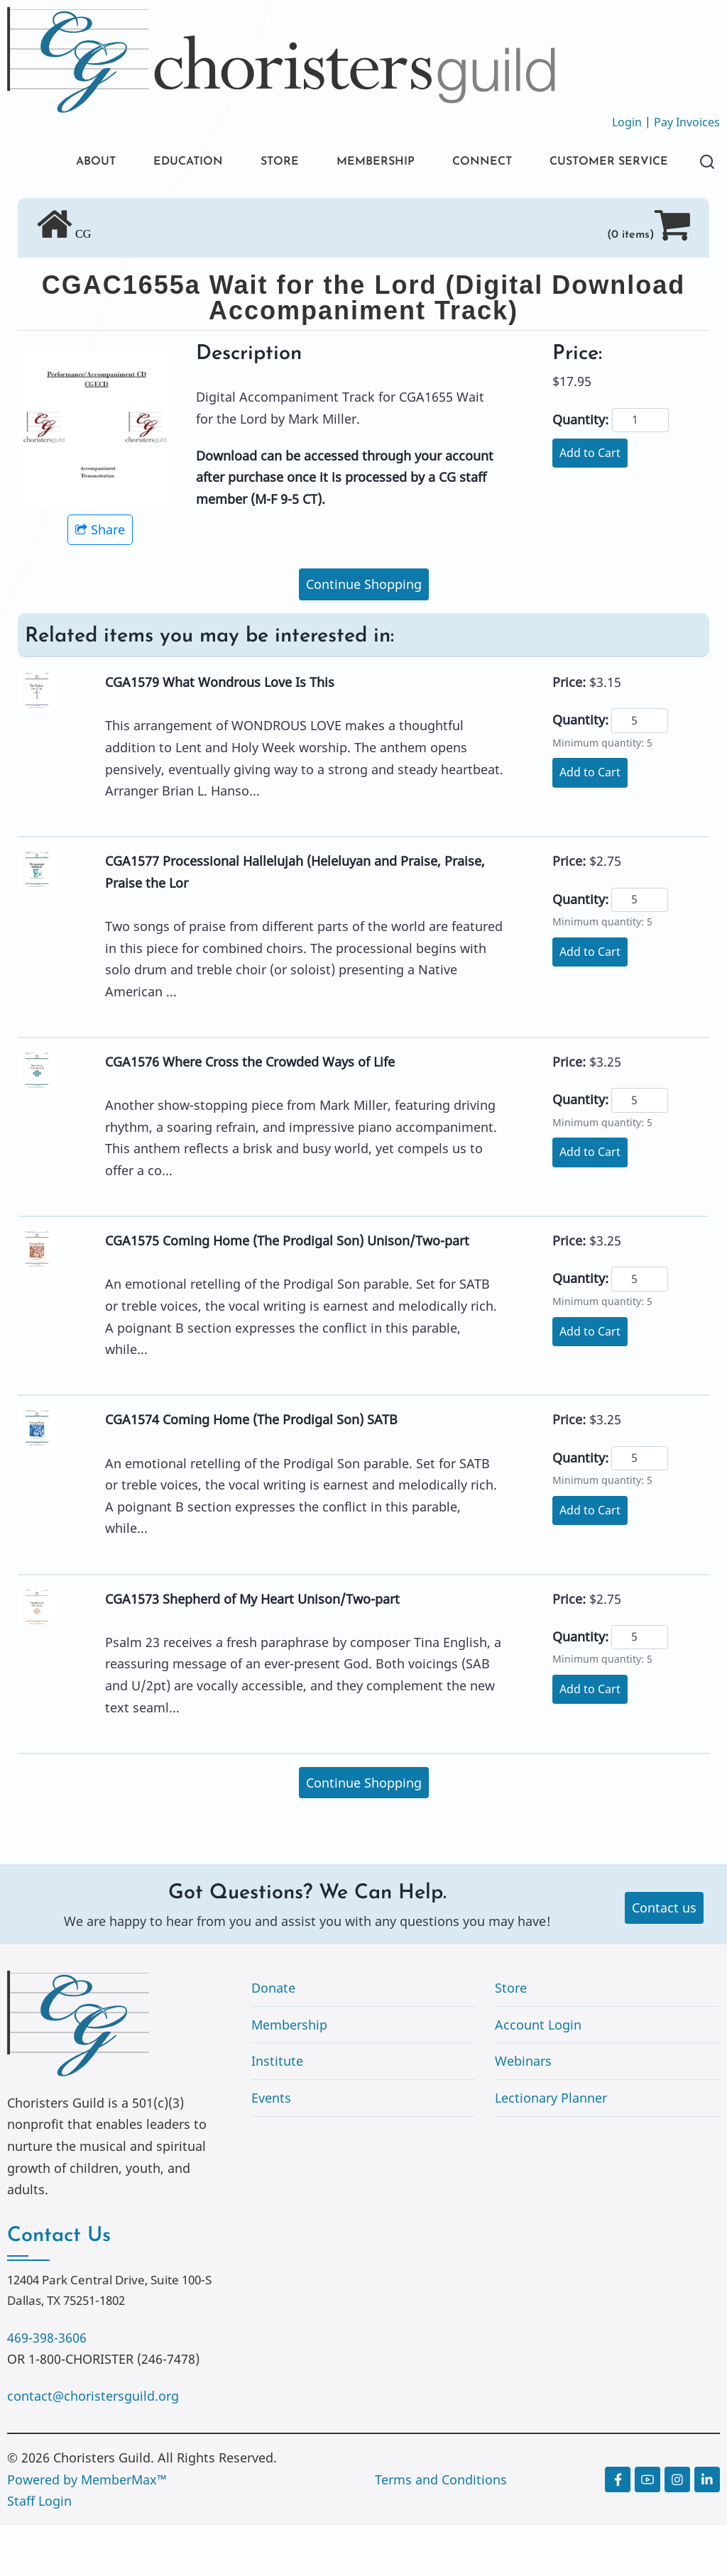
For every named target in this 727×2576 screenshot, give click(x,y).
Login (627, 122)
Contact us (664, 1958)
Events (271, 2148)
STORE (269, 163)
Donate (273, 2038)
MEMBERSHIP (371, 163)
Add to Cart (590, 504)
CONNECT (486, 163)
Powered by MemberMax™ (87, 2530)
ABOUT (70, 163)
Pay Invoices (687, 122)
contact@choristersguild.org (93, 2446)
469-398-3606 (47, 2388)
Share (100, 580)
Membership (289, 2075)
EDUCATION (170, 163)
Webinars (523, 2111)
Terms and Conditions (441, 2530)
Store (511, 2038)
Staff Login (39, 2551)
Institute (277, 2111)
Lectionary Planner (551, 2148)
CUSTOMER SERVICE (113, 211)
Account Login (538, 2075)
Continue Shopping (364, 635)
